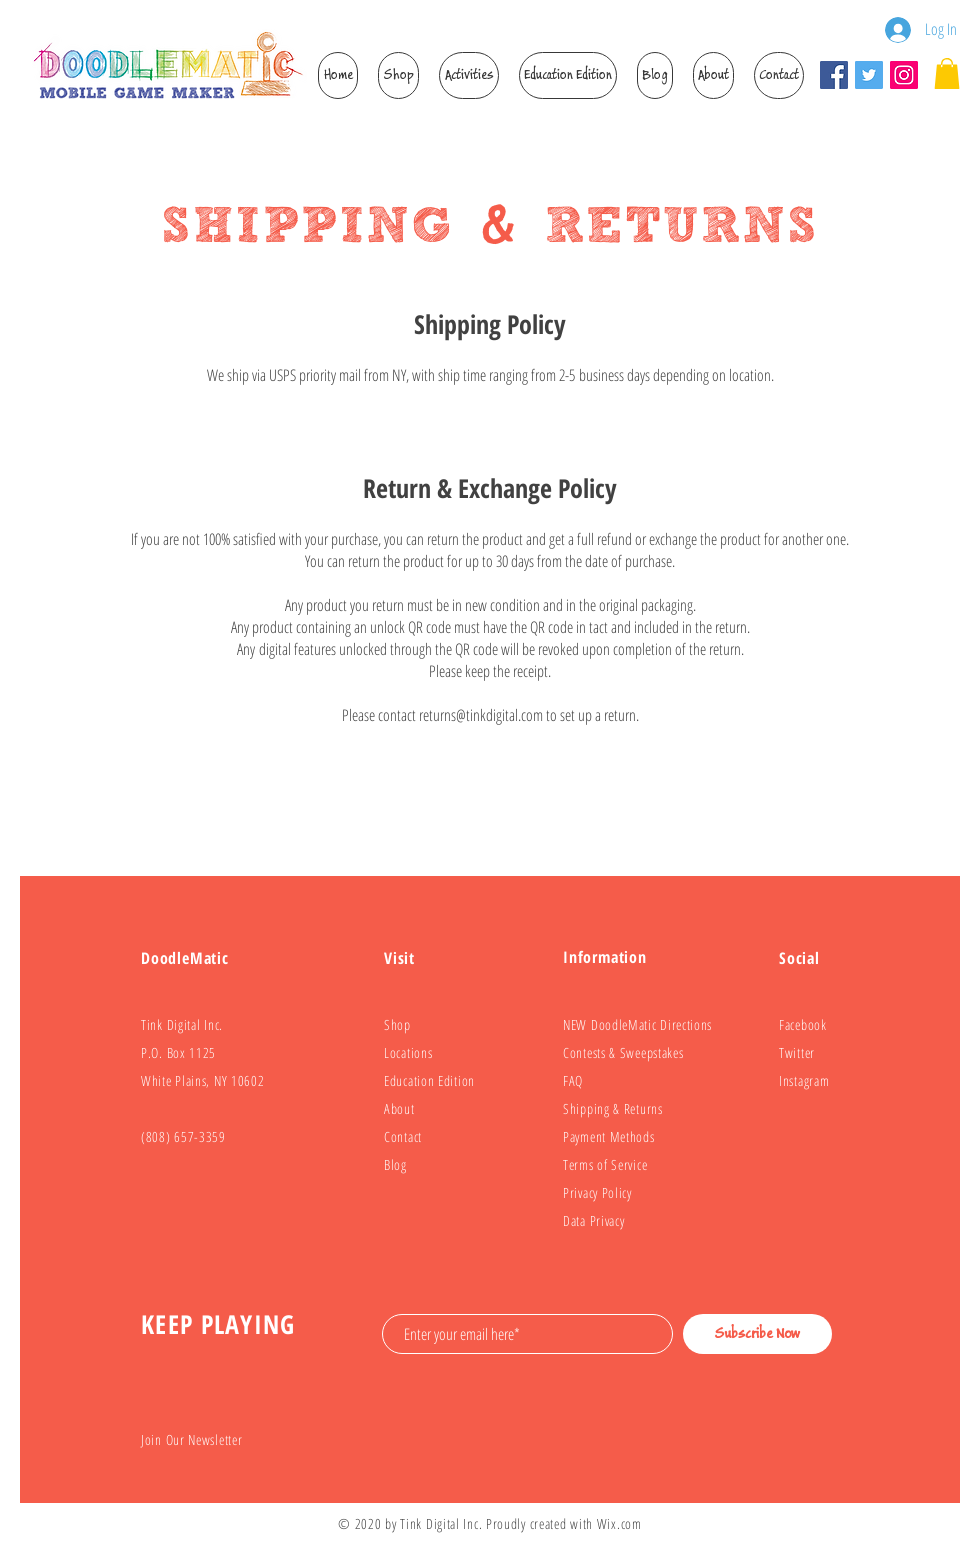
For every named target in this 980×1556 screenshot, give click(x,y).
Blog (395, 1164)
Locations (408, 1052)
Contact (403, 1136)
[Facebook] (834, 75)
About (399, 1108)
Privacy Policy (597, 1192)
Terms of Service (605, 1164)
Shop (397, 1024)
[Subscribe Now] (757, 1334)
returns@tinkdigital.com (481, 715)
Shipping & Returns (613, 1108)
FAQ (573, 1080)
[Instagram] (904, 75)
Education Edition (429, 1080)
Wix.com (619, 1523)
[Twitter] (869, 75)
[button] (398, 75)
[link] (947, 73)
